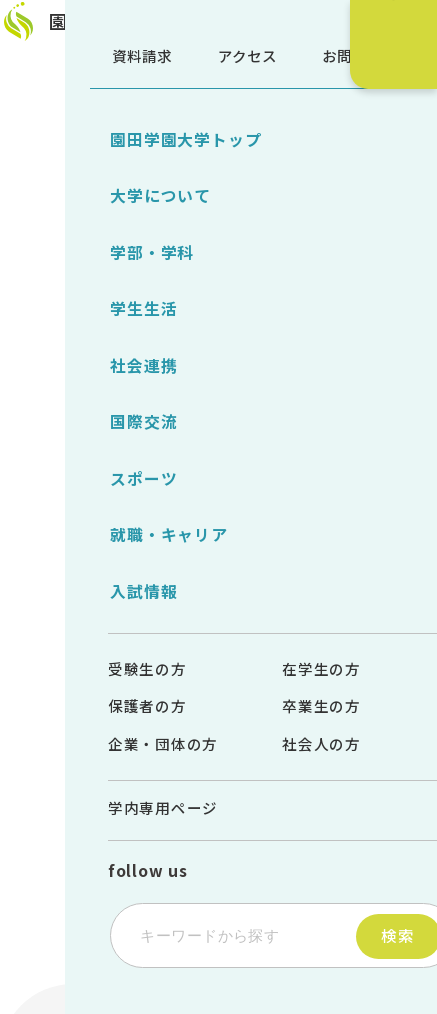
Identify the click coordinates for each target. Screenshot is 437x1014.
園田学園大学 (126, 31)
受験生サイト (397, 182)
